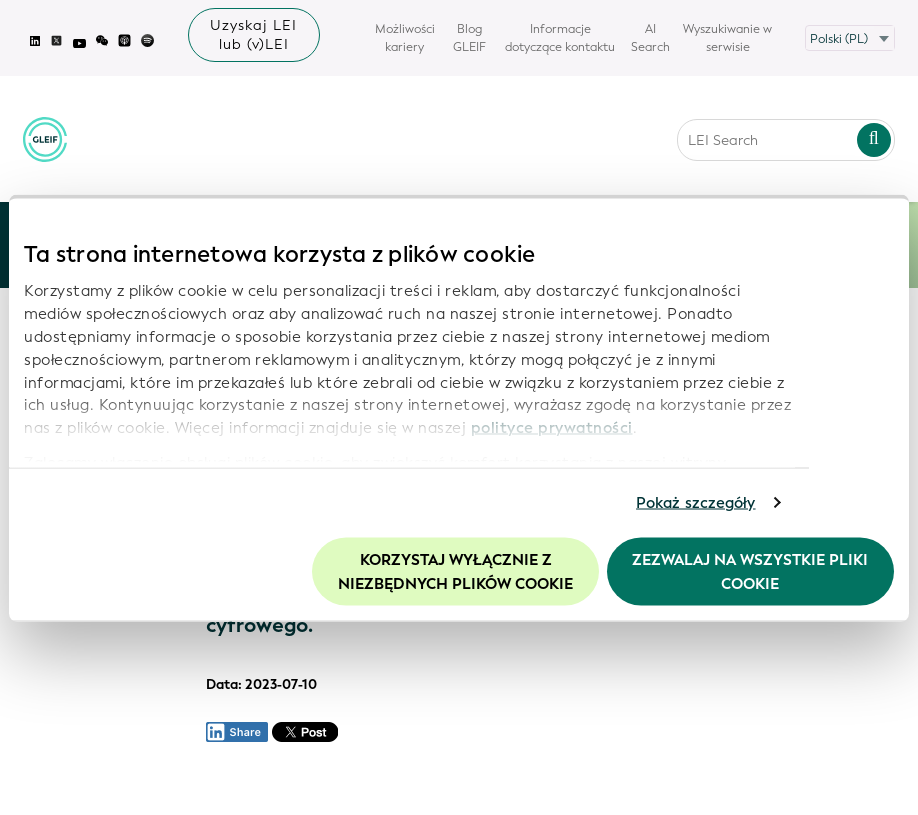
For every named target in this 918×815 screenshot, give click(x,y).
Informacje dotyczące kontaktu (560, 38)
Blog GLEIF (469, 38)
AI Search (650, 38)
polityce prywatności (552, 428)
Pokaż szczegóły (696, 503)
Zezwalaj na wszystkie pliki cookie (750, 571)
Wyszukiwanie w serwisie (727, 38)
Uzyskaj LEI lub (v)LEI (253, 35)
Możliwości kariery (405, 38)
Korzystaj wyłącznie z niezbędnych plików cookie (455, 571)
